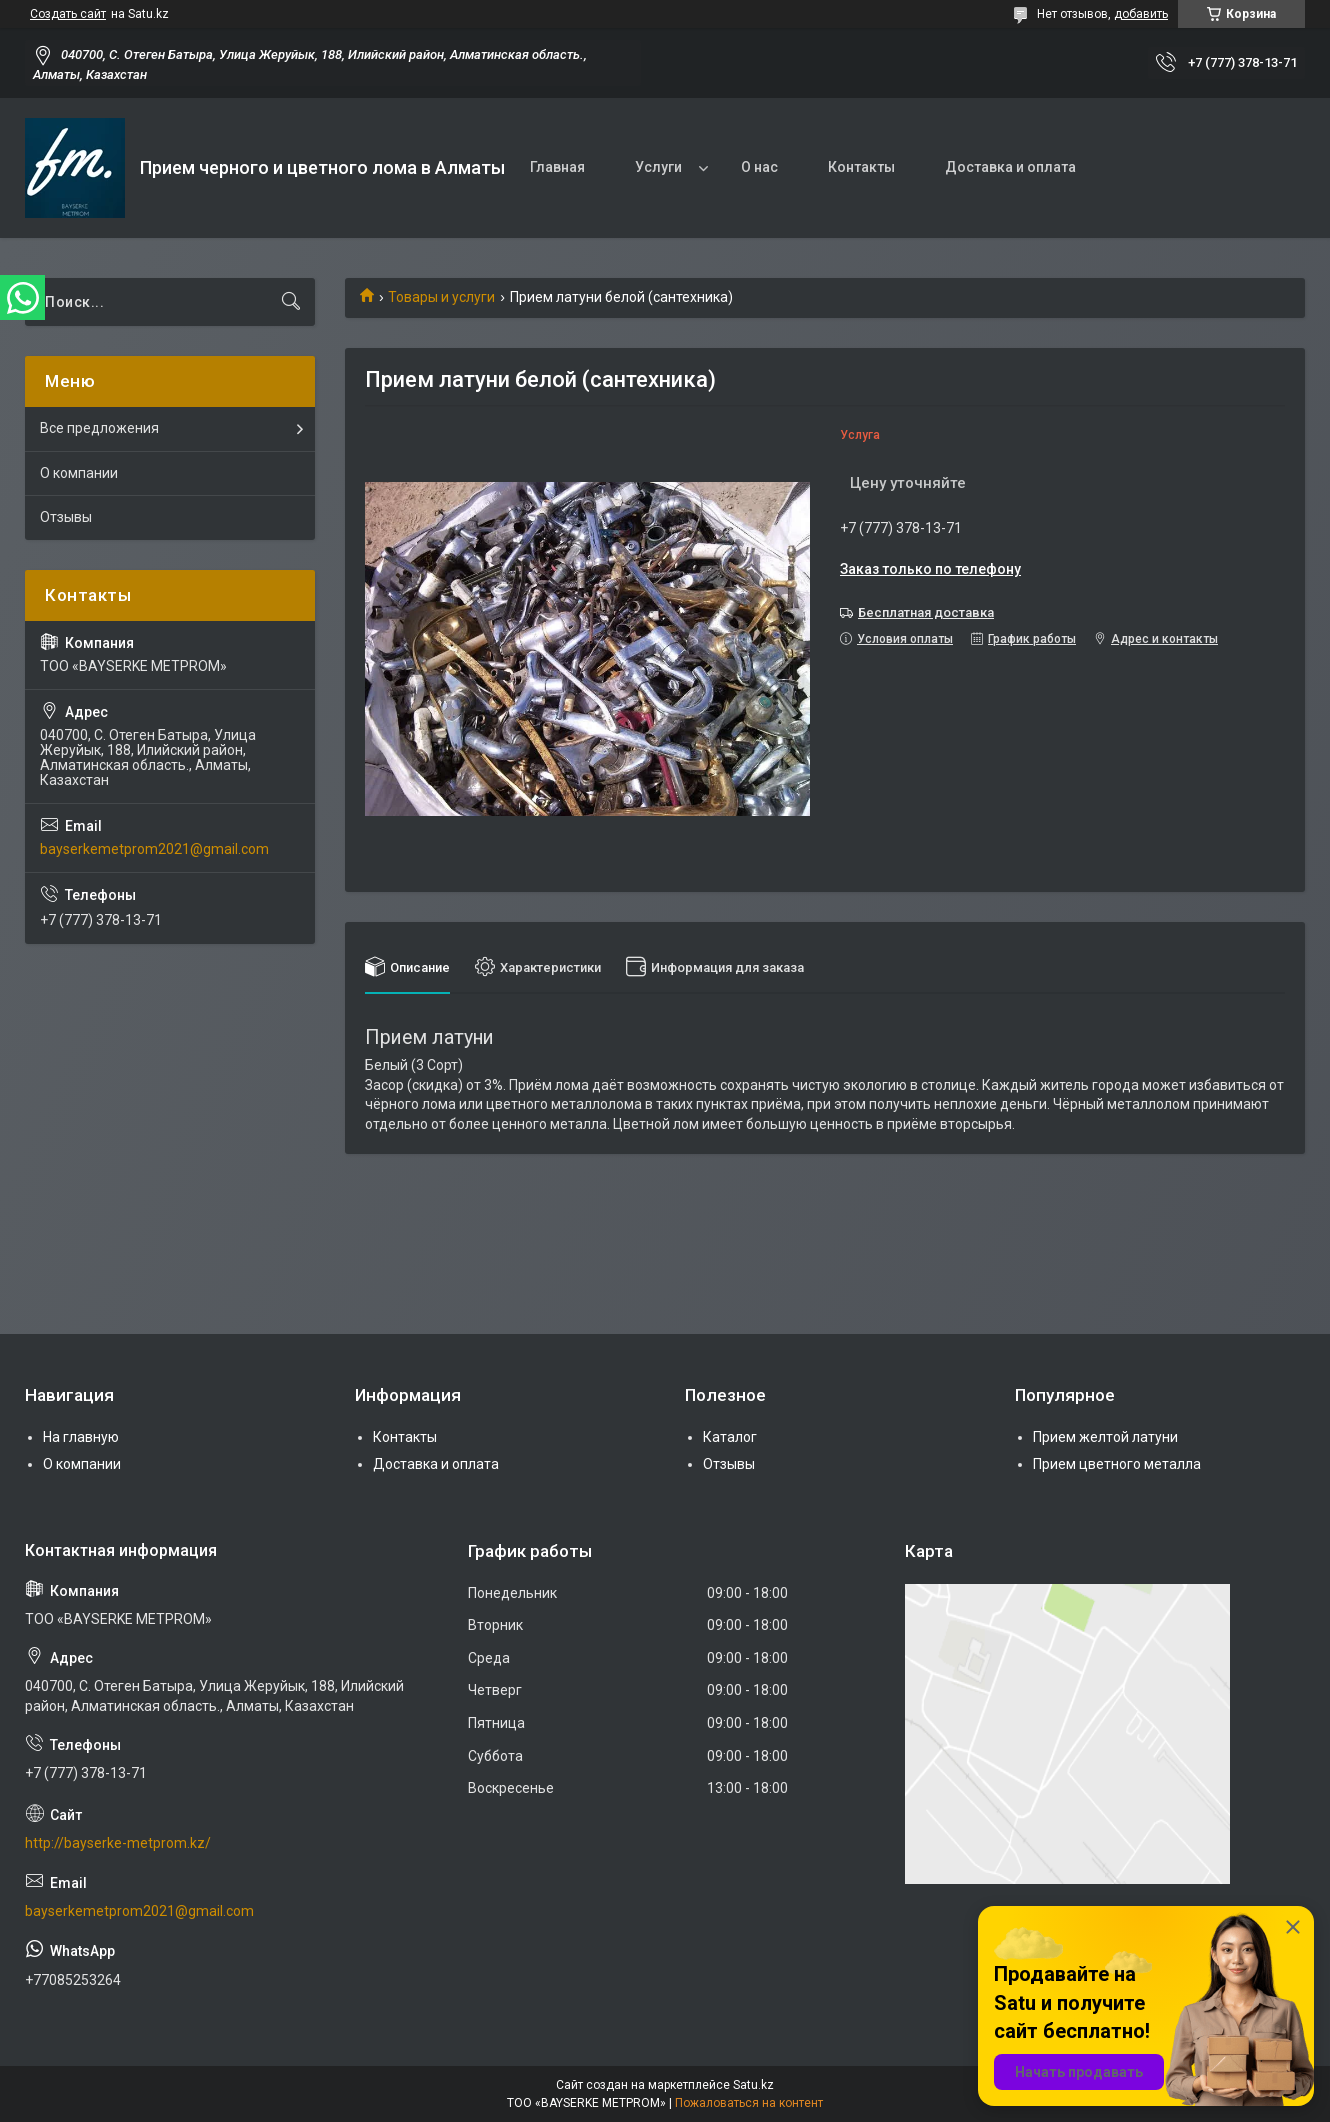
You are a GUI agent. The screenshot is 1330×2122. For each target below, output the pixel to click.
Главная (557, 167)
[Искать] (291, 302)
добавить (1141, 14)
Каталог (730, 1437)
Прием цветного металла (1117, 1464)
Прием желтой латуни (1105, 1437)
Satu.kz (753, 2085)
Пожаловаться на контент (749, 2103)
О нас (759, 167)
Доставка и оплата (1010, 167)
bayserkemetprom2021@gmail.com (154, 849)
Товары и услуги (441, 297)
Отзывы (66, 517)
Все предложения (99, 428)
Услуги (658, 167)
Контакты (861, 167)
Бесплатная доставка (926, 612)
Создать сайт (68, 14)
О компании (79, 473)
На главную (81, 1437)
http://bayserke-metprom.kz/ (118, 1843)
